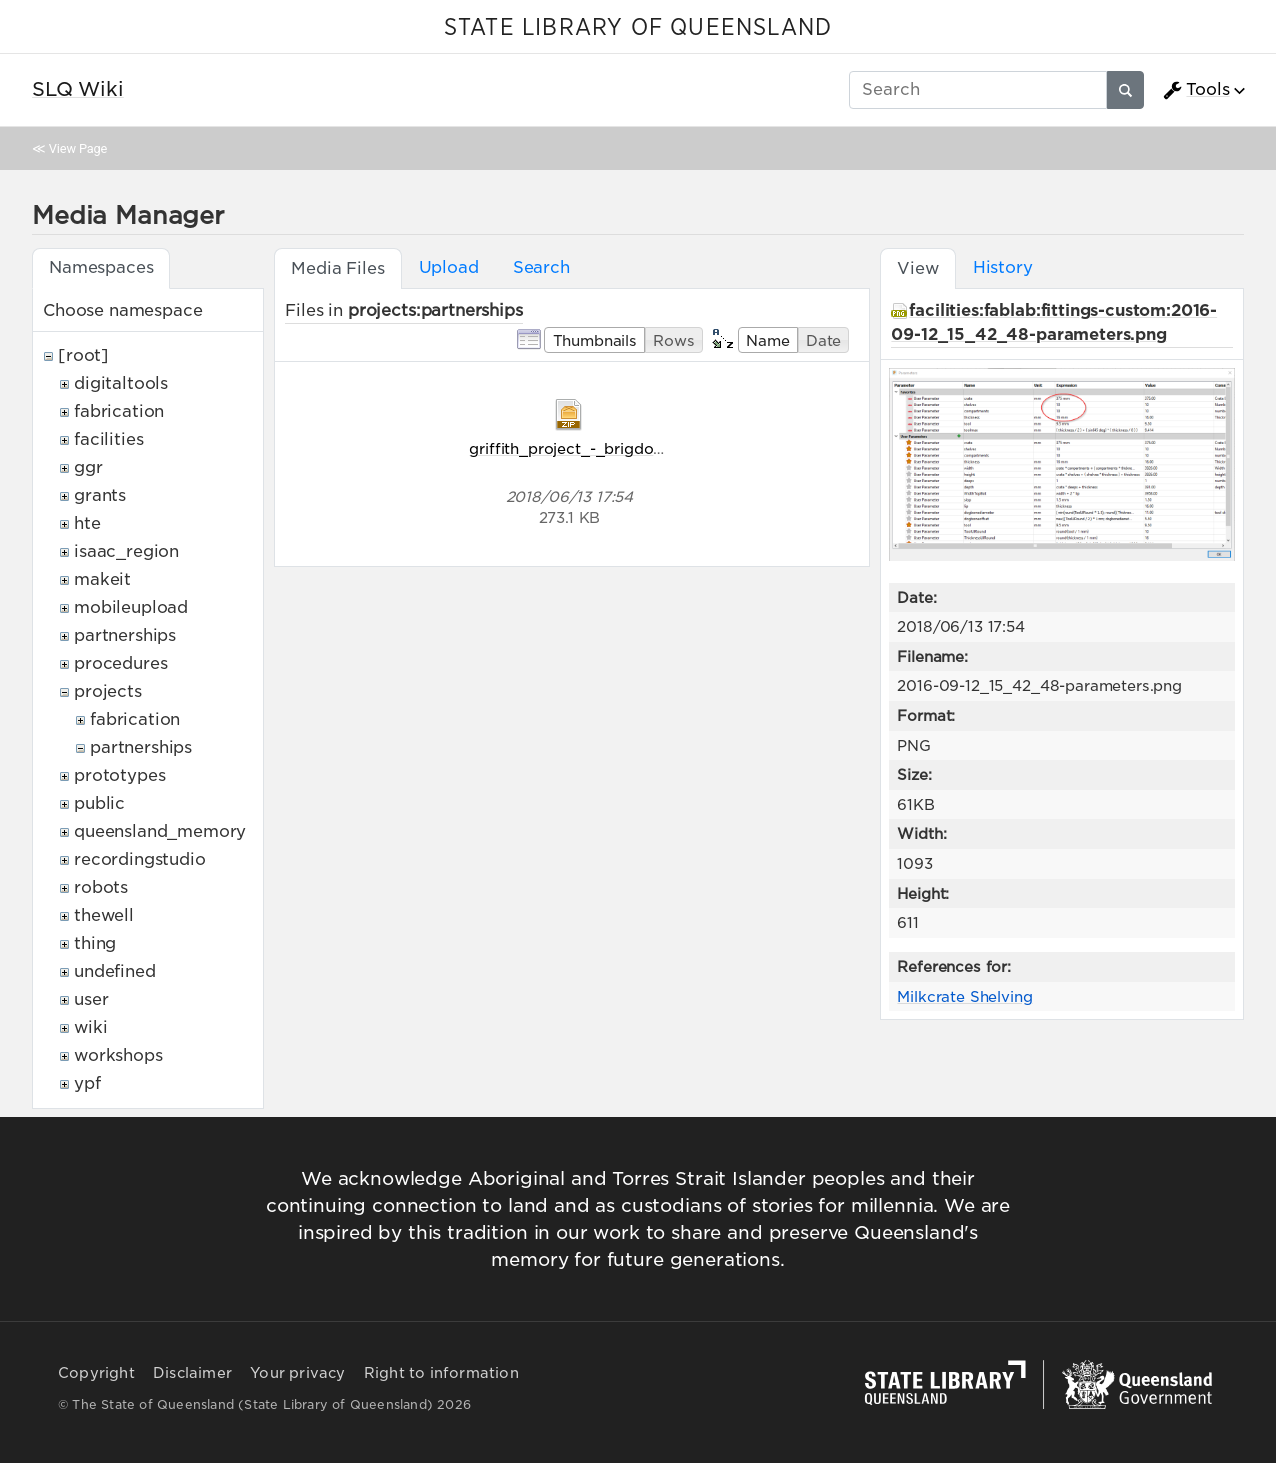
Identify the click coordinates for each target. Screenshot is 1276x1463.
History (1003, 267)
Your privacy (297, 1373)
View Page (78, 148)
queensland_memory (160, 831)
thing (95, 943)
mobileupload (131, 607)
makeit (102, 579)
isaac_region (126, 551)
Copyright (96, 1373)
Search (541, 267)
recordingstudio (140, 859)
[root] (83, 355)
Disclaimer (192, 1373)
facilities (108, 439)
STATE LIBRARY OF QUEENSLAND (638, 28)
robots (101, 887)
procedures (120, 663)
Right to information (441, 1373)
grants (100, 495)
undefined (115, 971)
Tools (1196, 90)
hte (87, 523)
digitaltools (121, 383)
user (91, 999)
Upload (449, 267)
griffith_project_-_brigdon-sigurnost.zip (615, 448)
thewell (104, 915)
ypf (87, 1083)
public (99, 803)
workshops (118, 1055)
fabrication (119, 411)
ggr (88, 467)
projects (108, 691)
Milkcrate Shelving (964, 996)
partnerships (125, 635)
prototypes (119, 775)
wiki (90, 1027)
